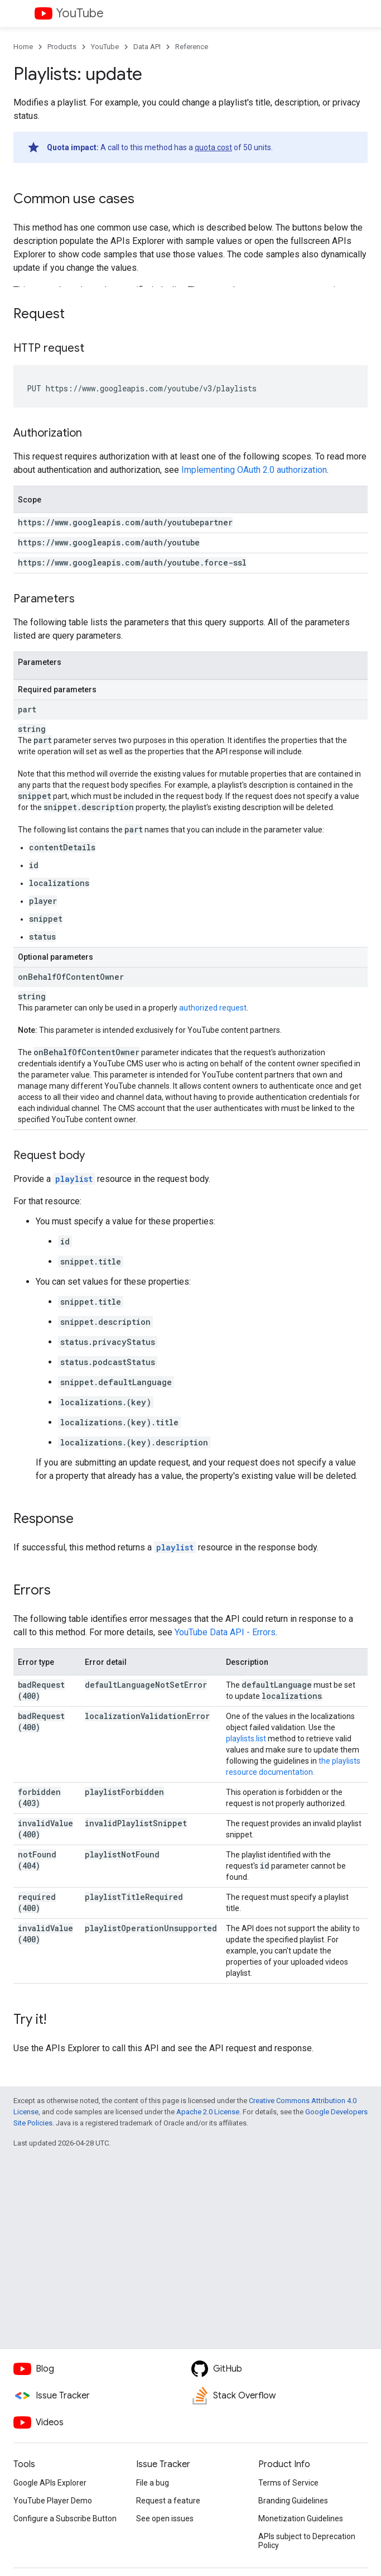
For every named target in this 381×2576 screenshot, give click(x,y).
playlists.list (246, 1738)
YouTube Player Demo (52, 2500)
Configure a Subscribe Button (65, 2518)
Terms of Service (288, 2482)
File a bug (152, 2482)
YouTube (80, 13)
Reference (191, 46)
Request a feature (168, 2500)
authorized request (213, 1007)
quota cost (213, 147)
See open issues (165, 2518)
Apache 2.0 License (207, 2112)
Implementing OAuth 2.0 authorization (254, 470)
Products (61, 46)
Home (23, 46)
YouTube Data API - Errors (225, 1632)
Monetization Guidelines (300, 2518)
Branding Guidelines (293, 2500)
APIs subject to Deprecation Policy (306, 2541)
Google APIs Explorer (49, 2482)
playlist (74, 1179)
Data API (147, 46)
